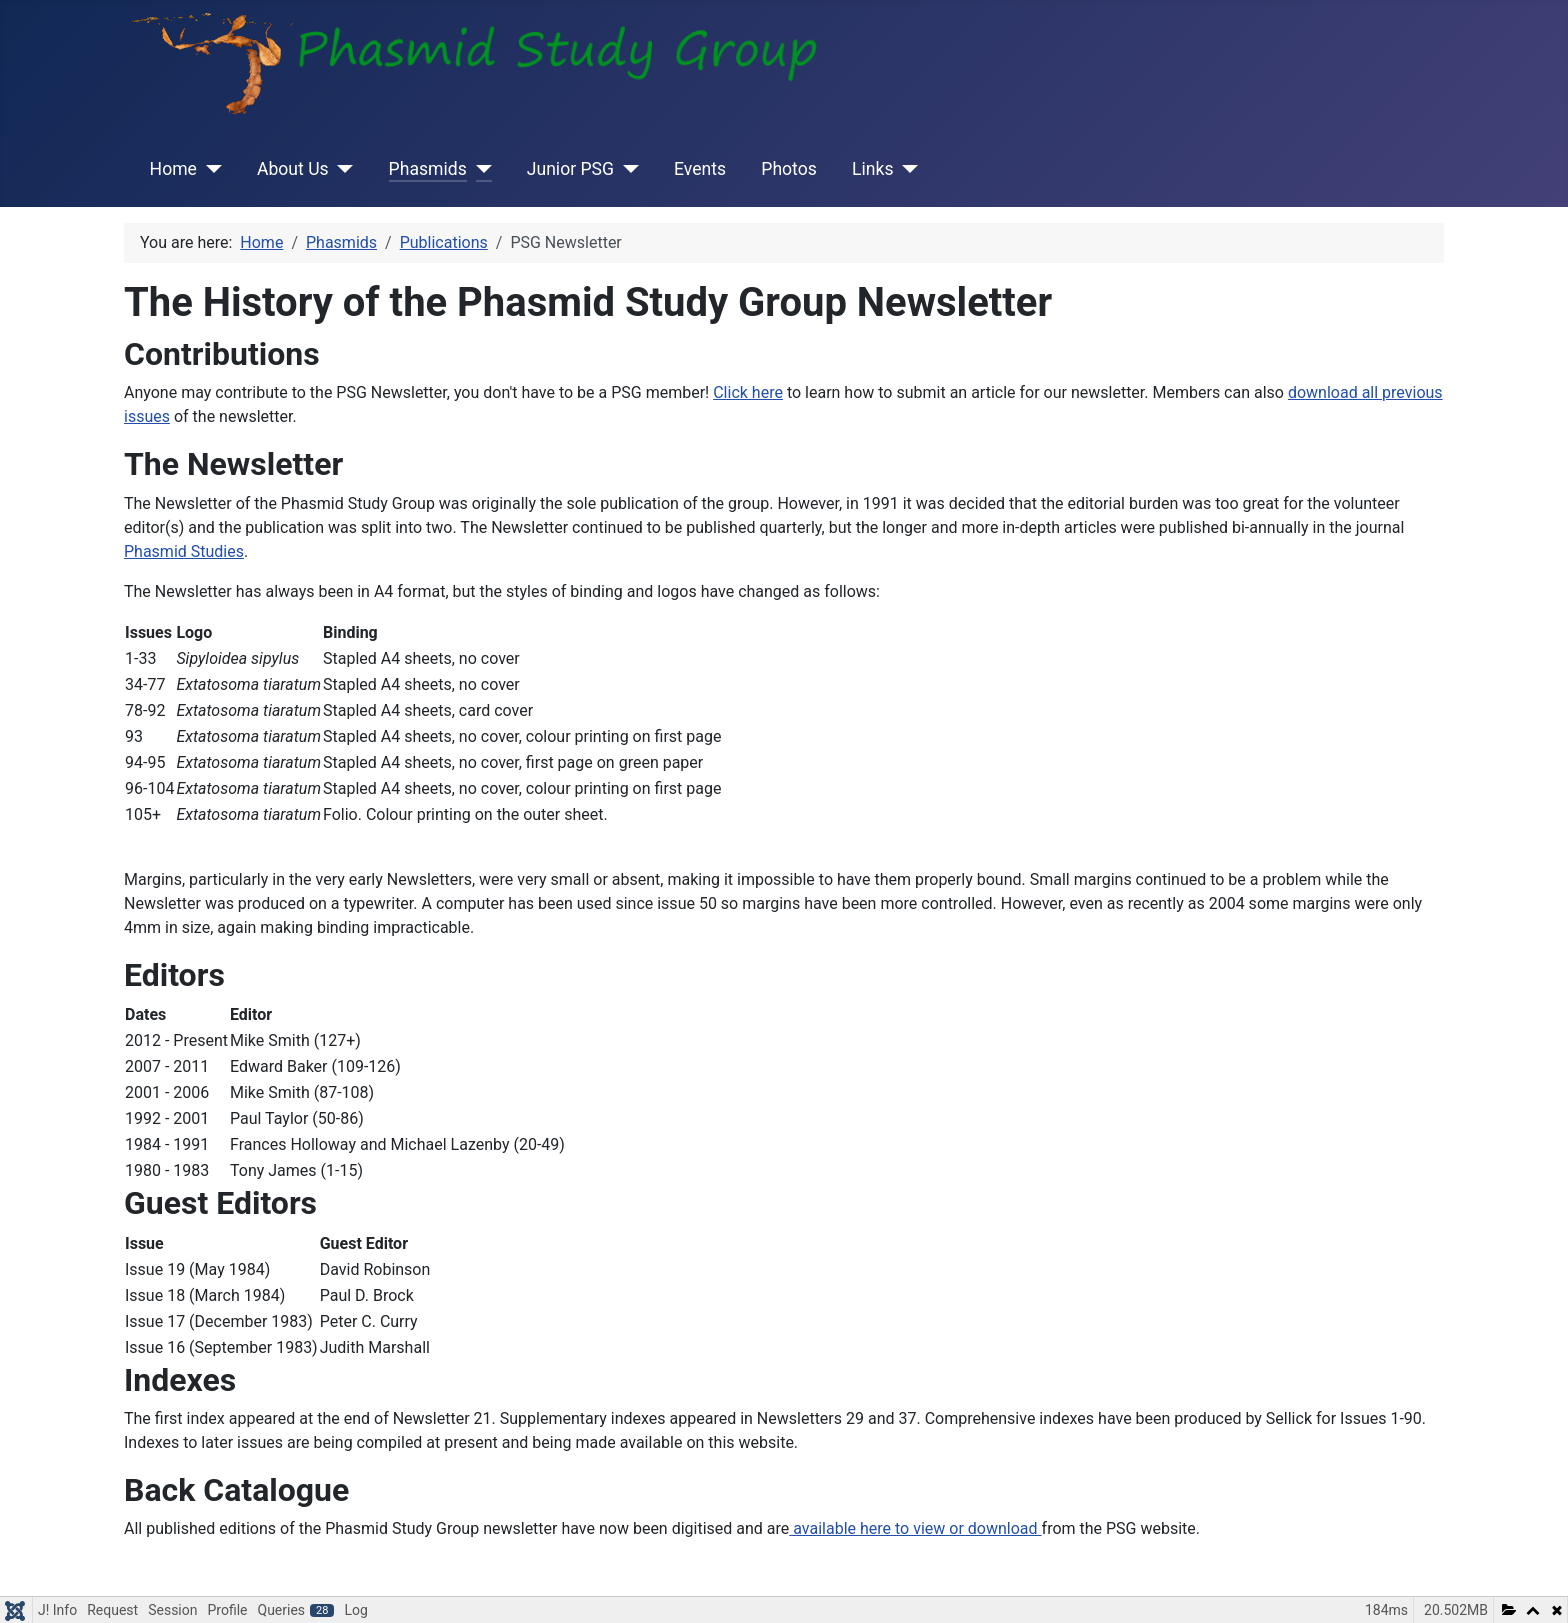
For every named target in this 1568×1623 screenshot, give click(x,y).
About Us (293, 169)
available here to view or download (915, 1528)
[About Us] (341, 169)
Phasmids (428, 169)
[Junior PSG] (626, 169)
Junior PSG (570, 169)
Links (872, 169)
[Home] (209, 169)
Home (173, 169)
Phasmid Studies (184, 551)
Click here (748, 392)
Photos (789, 169)
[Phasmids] (479, 169)
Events (700, 169)
